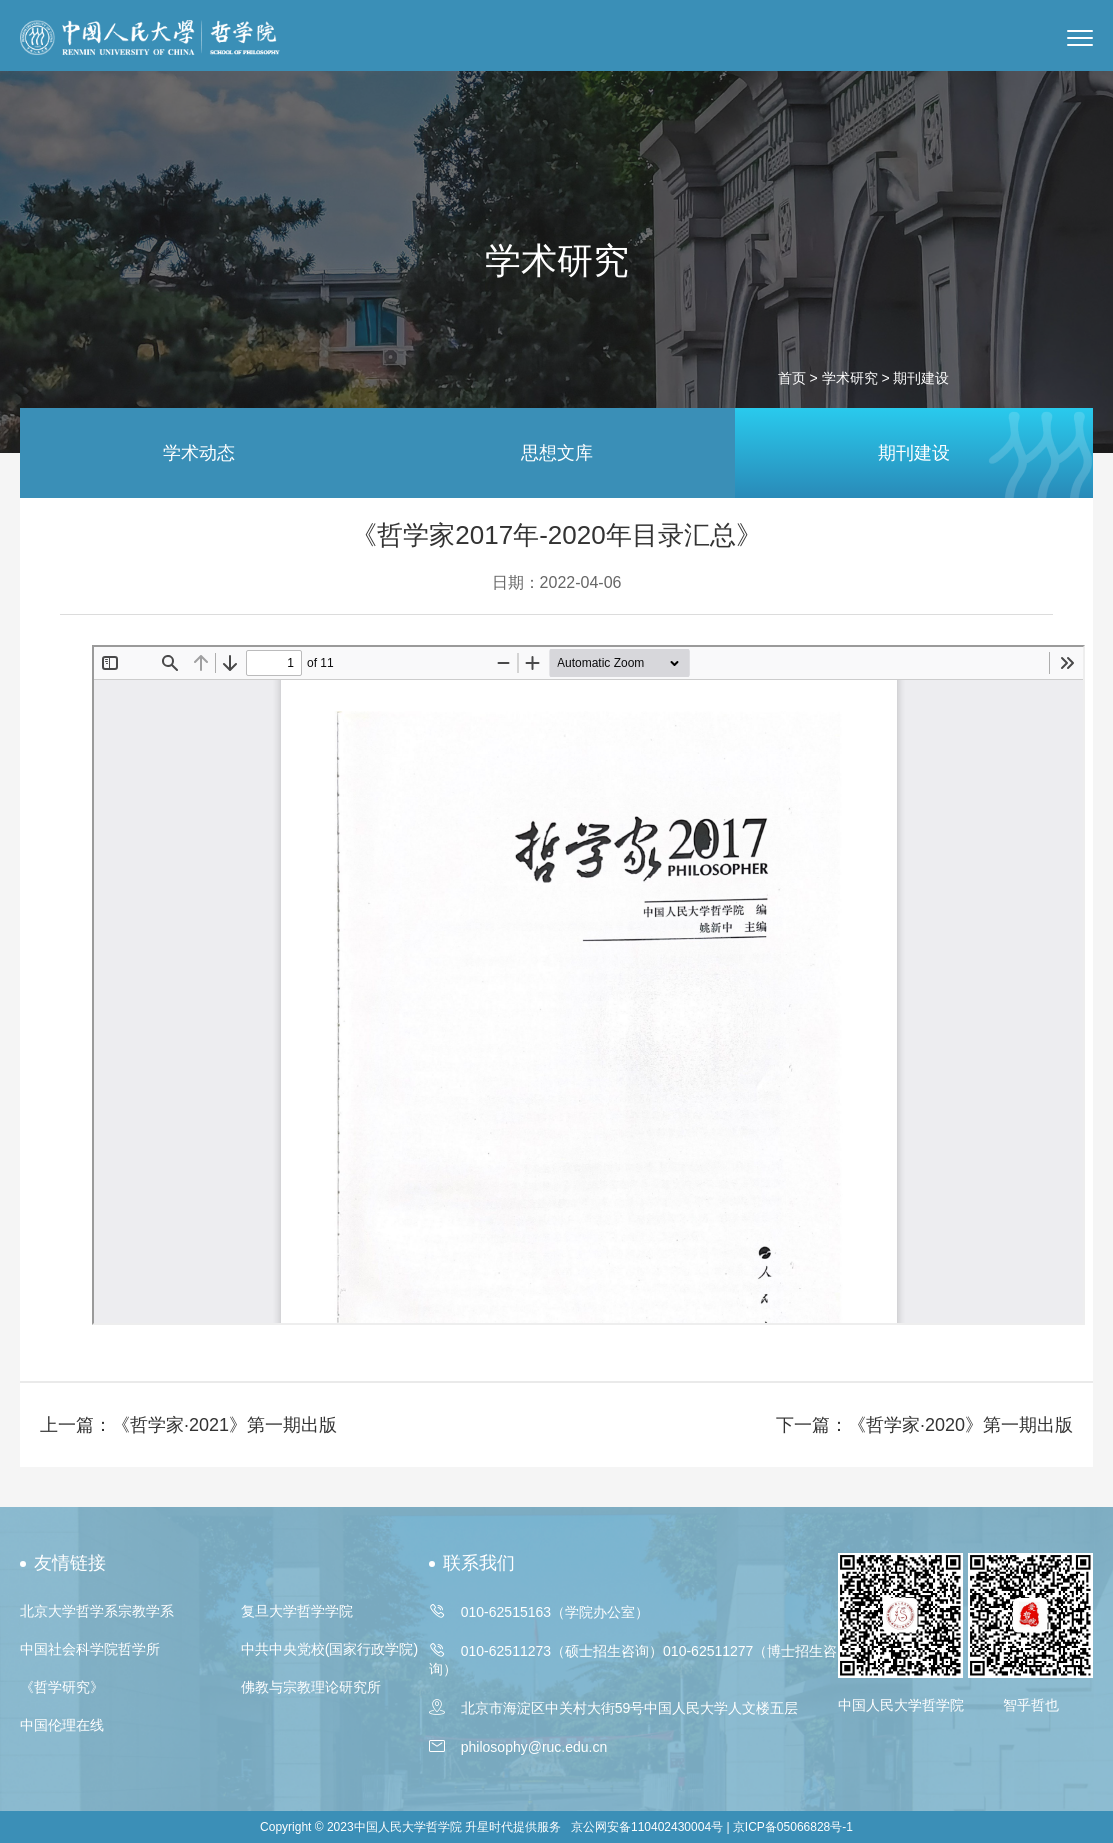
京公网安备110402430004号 (647, 1827)
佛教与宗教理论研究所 (311, 1687)
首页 (792, 378)
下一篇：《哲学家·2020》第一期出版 (924, 1425)
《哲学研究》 (62, 1687)
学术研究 (850, 378)
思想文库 (557, 453)
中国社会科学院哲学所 (90, 1649)
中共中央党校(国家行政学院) (329, 1649)
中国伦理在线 (62, 1725)
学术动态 (199, 453)
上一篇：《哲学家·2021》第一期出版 (188, 1425)
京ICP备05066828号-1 (793, 1827)
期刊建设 (914, 453)
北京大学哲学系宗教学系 (97, 1611)
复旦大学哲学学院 (297, 1611)
